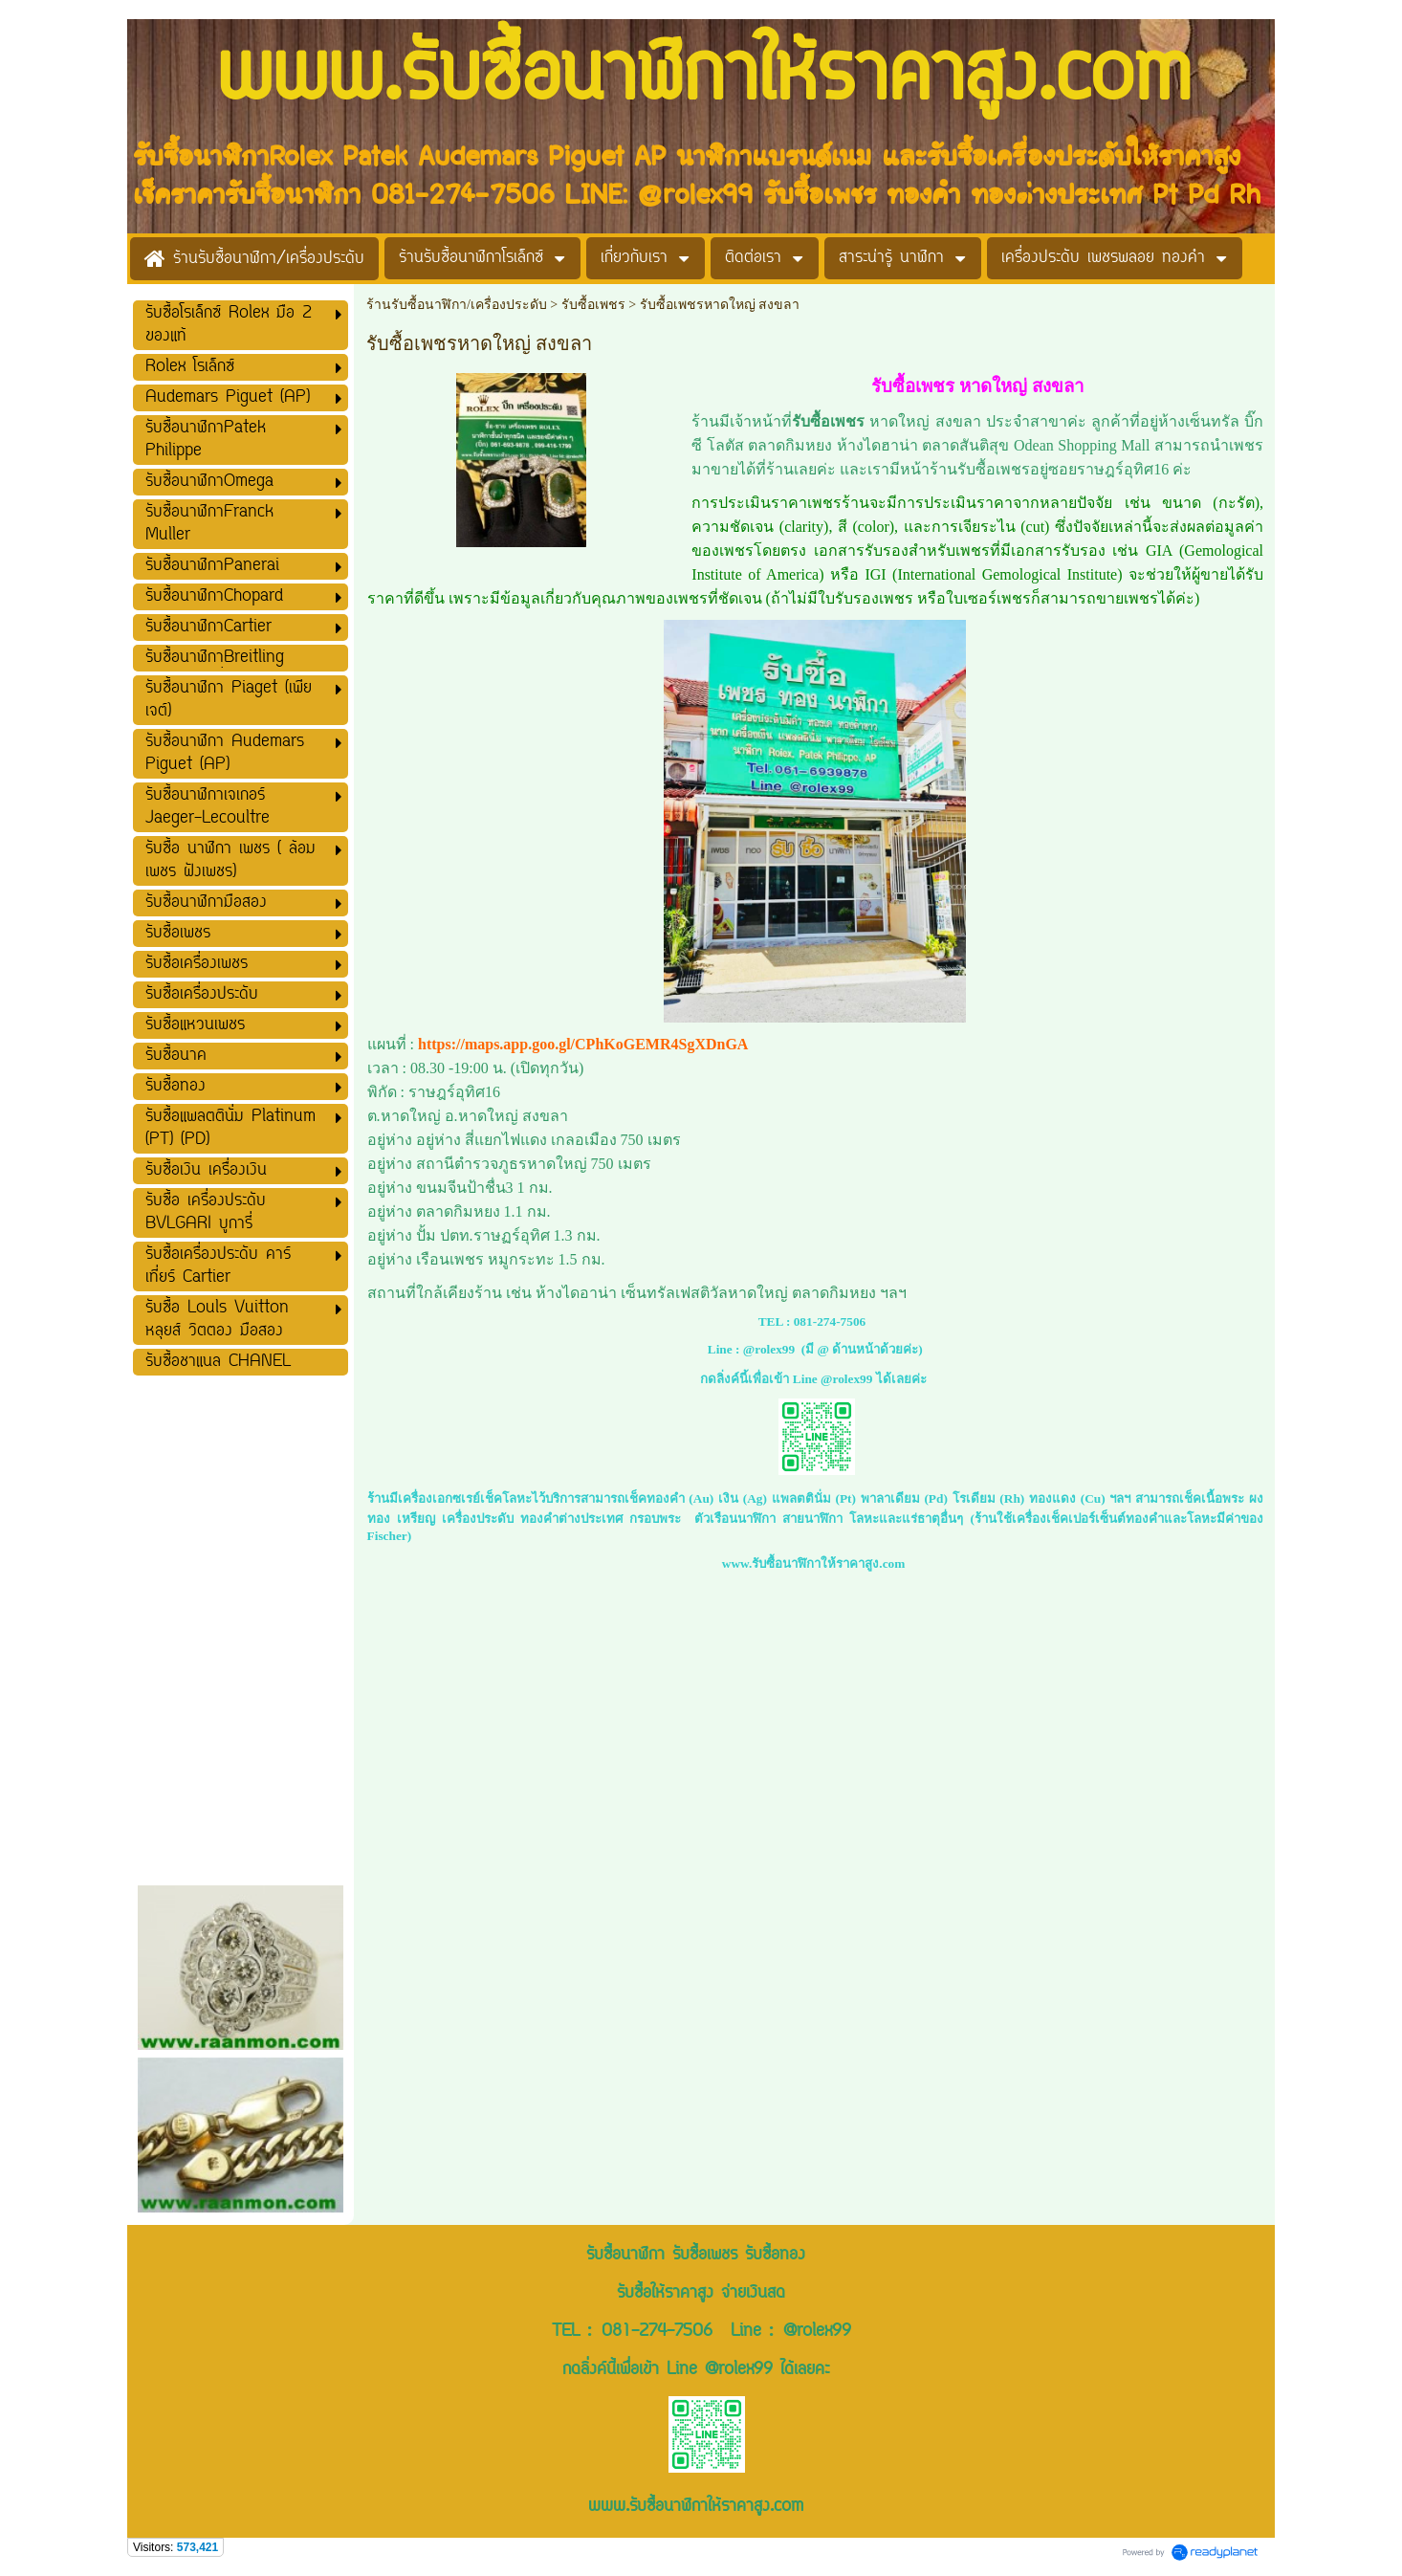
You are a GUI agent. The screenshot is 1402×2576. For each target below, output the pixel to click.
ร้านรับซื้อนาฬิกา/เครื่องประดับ (456, 304)
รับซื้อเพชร (595, 304)
